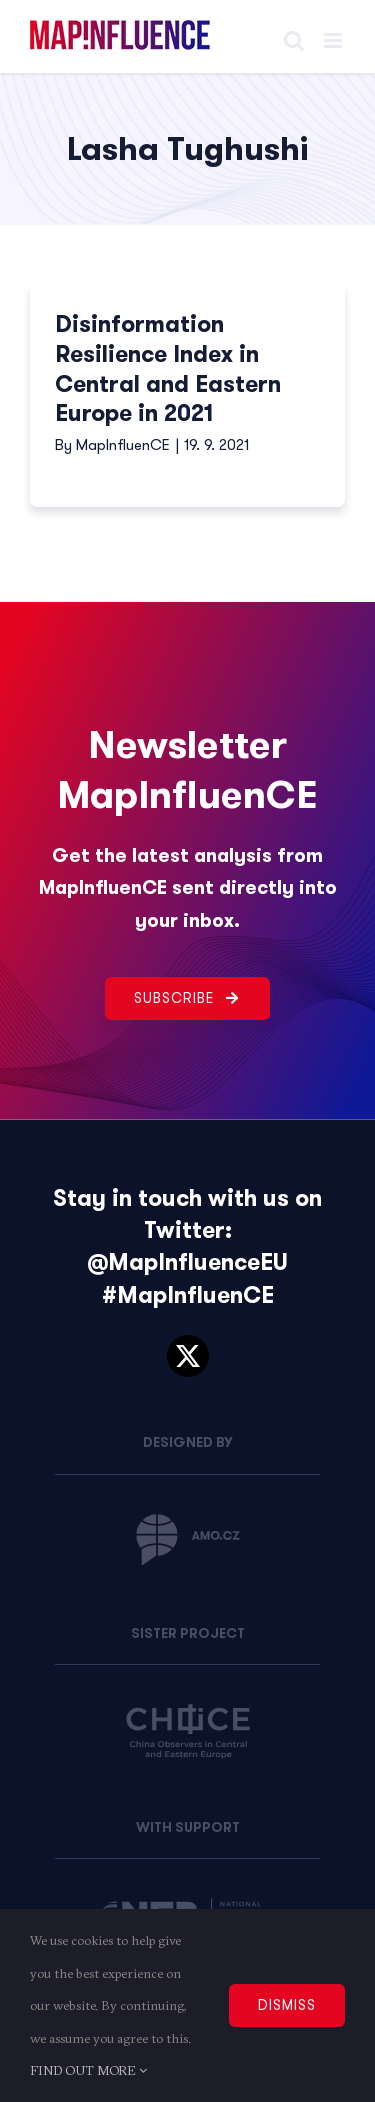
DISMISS (287, 2005)
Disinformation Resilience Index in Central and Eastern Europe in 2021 (168, 369)
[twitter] (188, 1356)
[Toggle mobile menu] (334, 40)
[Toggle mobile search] (294, 40)
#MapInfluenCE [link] (188, 1295)
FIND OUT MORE (88, 2070)
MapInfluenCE (123, 445)
